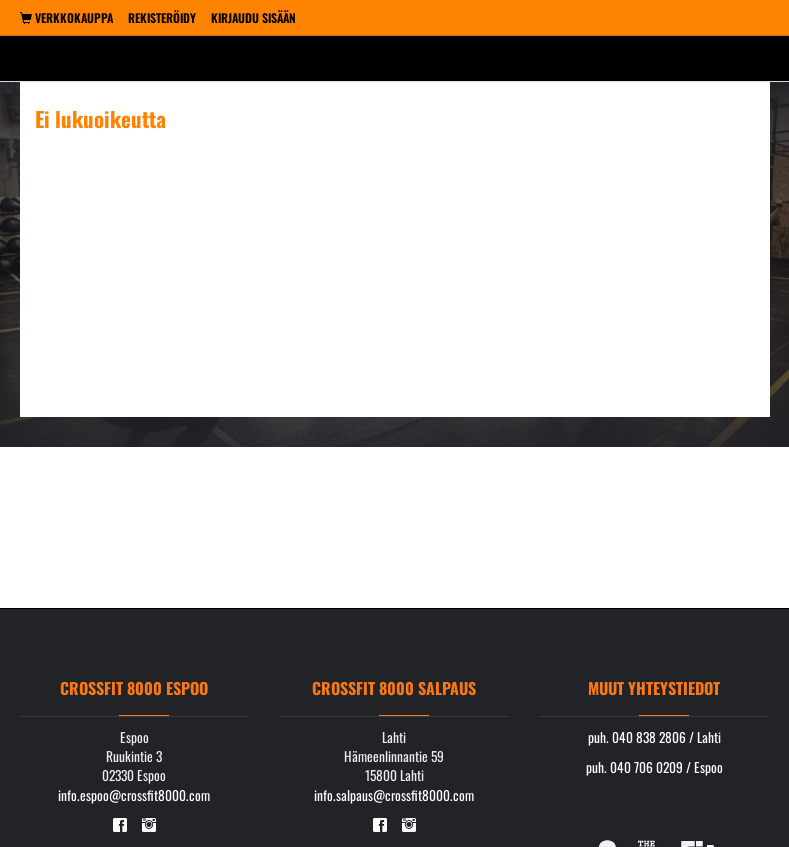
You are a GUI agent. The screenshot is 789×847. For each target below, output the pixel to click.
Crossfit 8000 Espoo (134, 688)
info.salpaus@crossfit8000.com (394, 795)
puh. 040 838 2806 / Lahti (654, 737)
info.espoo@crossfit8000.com (134, 795)
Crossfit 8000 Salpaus (394, 688)
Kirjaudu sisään (253, 17)
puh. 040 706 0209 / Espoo (654, 767)
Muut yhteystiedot (654, 688)
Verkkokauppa (66, 17)
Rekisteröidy (162, 17)
